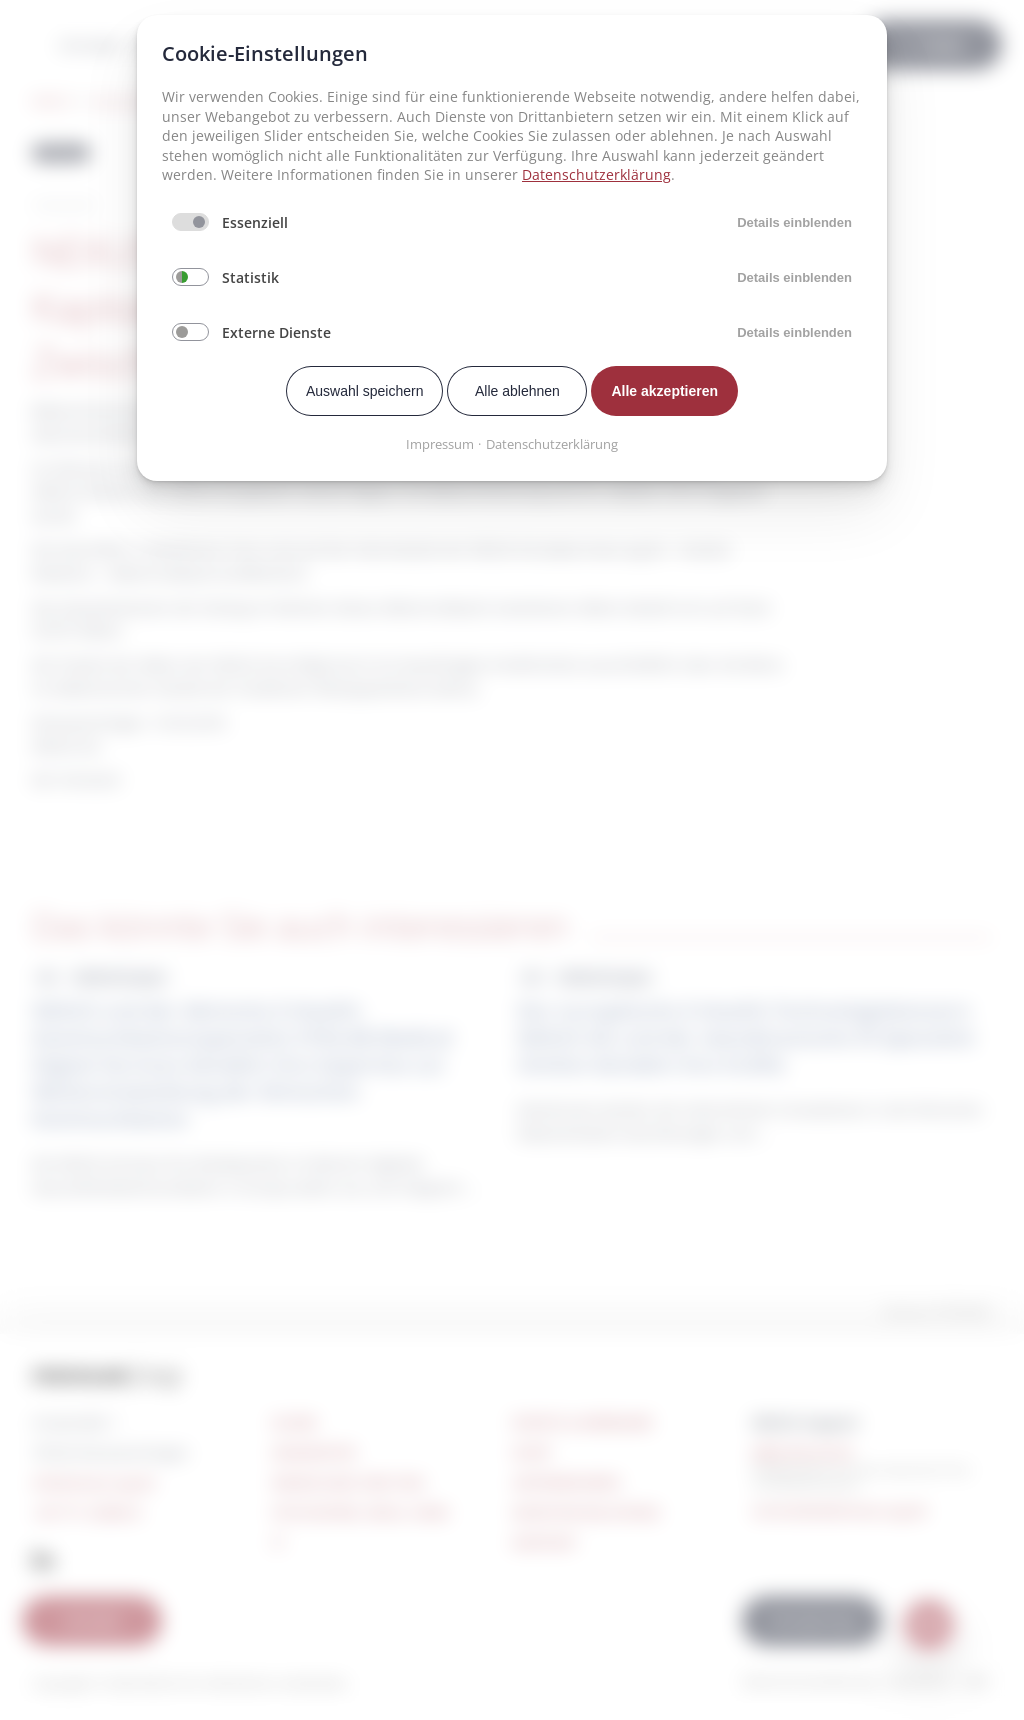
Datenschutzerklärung (596, 174)
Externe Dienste (276, 332)
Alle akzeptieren (664, 391)
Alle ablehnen (517, 391)
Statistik (250, 277)
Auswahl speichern (365, 391)
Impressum (440, 444)
